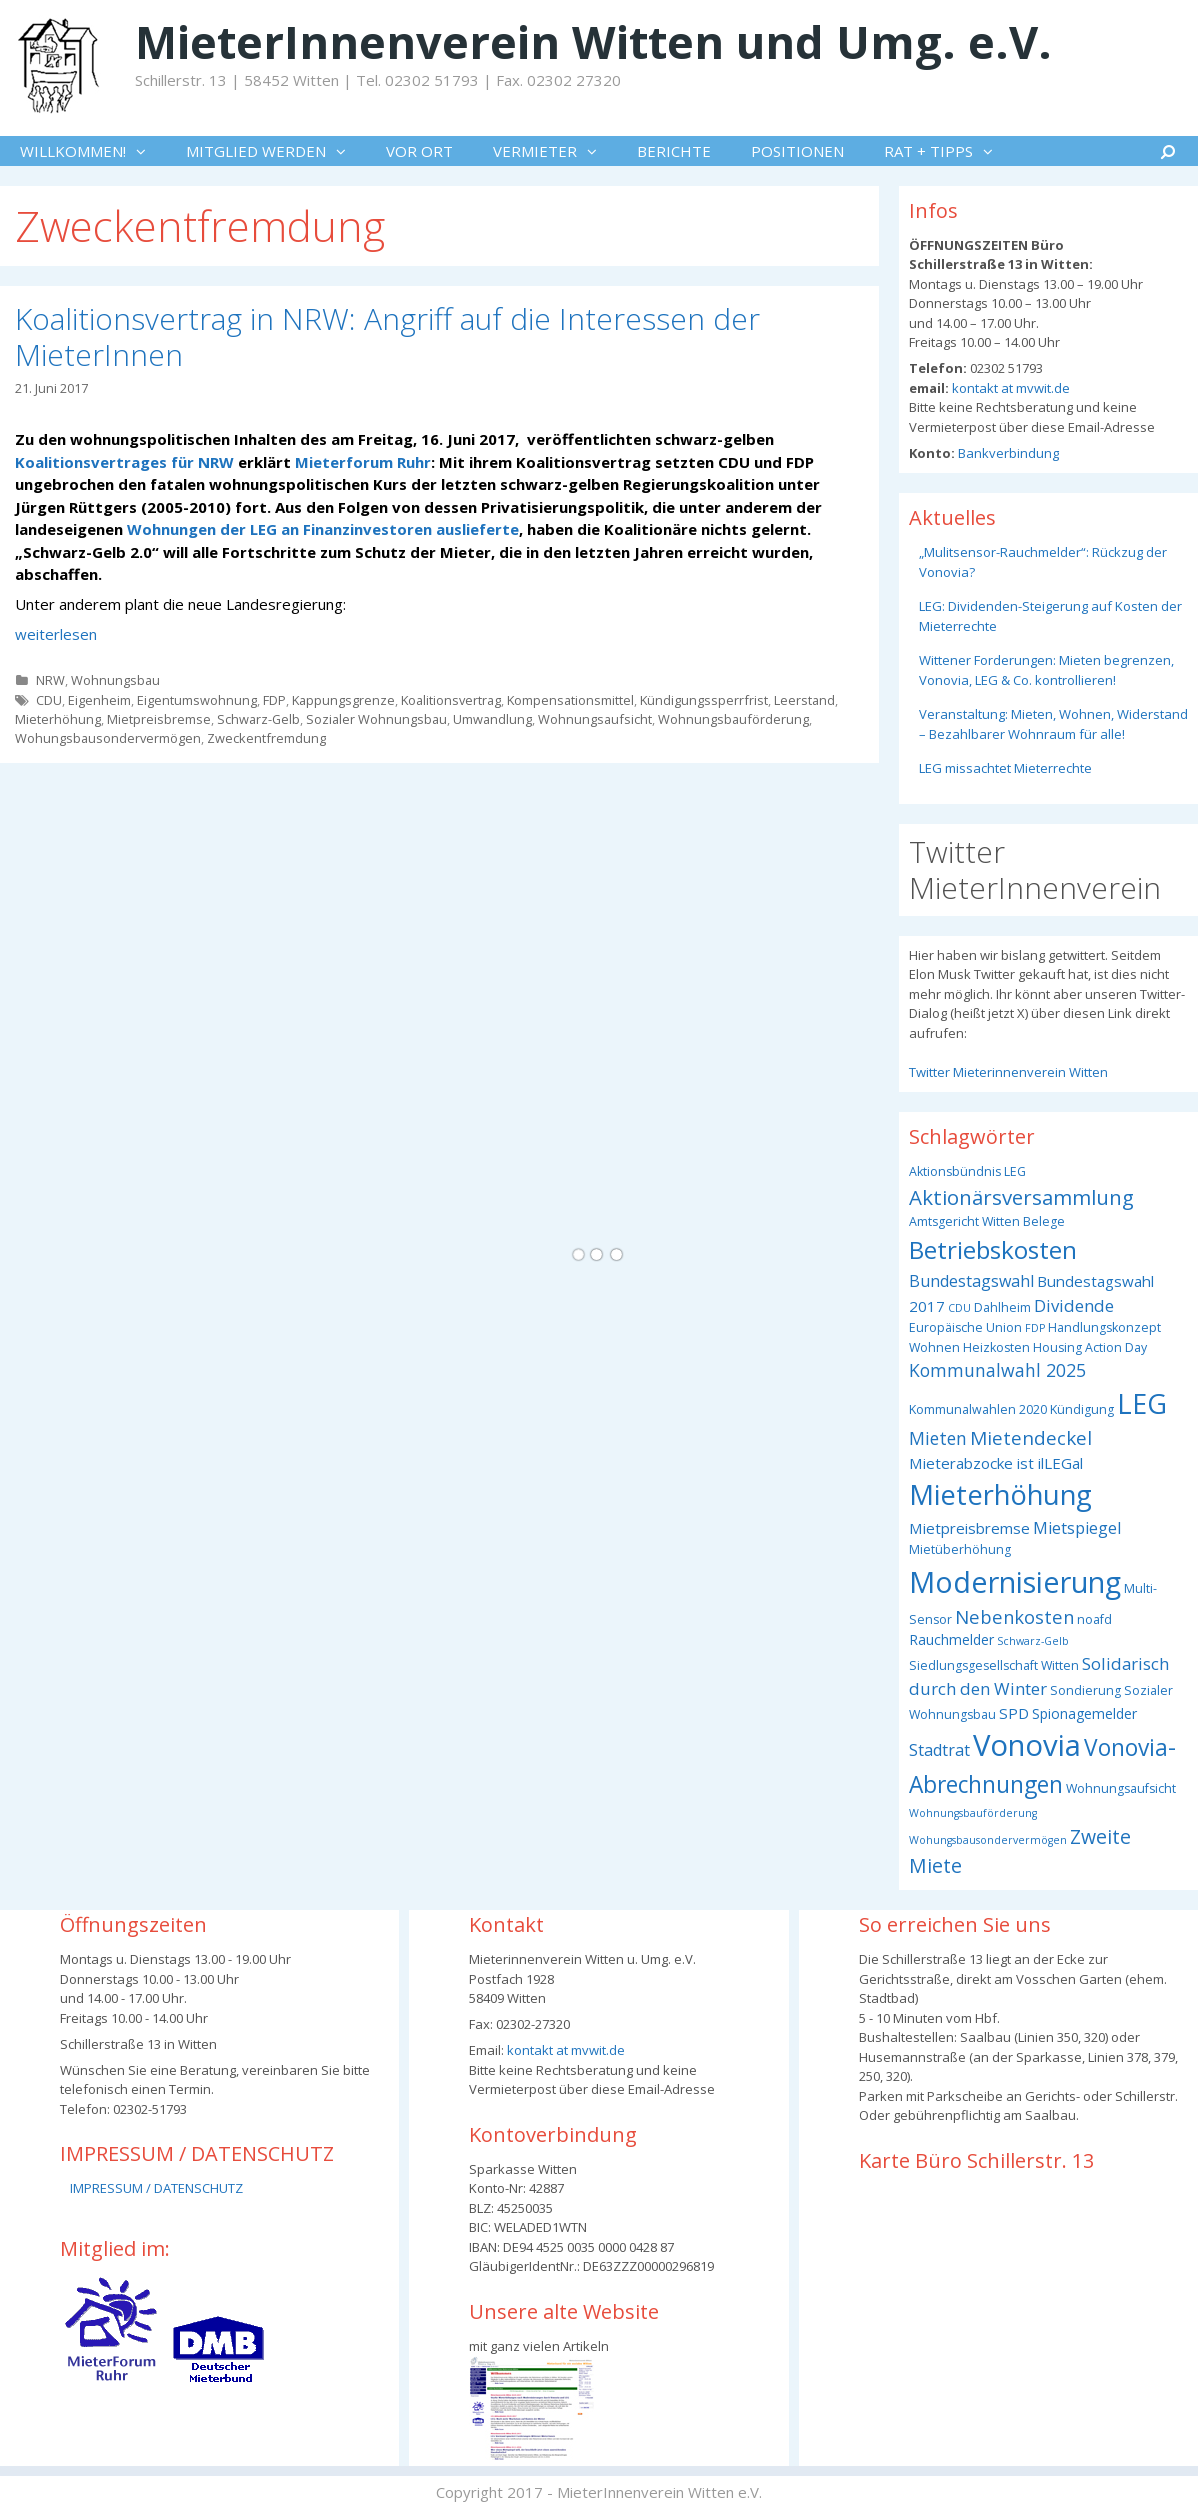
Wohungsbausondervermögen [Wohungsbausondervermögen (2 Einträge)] (988, 1840)
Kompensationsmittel (570, 700)
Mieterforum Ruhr (361, 462)
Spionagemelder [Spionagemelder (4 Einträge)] (1084, 1713)
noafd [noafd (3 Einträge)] (1094, 1619)
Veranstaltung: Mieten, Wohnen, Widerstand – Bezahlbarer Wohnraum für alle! (1053, 724)
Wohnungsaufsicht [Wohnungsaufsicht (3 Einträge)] (1121, 1788)
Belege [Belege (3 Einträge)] (1044, 1221)
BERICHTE (674, 151)
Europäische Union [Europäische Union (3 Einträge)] (965, 1327)
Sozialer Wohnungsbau (376, 719)
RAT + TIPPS (948, 151)
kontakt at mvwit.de (1009, 388)
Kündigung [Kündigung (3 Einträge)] (1082, 1409)
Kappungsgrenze (343, 700)
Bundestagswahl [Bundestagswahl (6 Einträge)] (971, 1281)
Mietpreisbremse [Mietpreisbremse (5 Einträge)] (969, 1528)
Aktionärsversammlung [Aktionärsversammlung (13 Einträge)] (1021, 1197)
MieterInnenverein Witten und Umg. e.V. (593, 41)
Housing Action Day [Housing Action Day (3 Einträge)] (1090, 1347)
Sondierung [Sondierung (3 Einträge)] (1085, 1690)
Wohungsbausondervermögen (108, 738)
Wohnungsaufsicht (595, 719)
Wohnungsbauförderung (733, 719)
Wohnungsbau (115, 680)
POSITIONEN (797, 151)
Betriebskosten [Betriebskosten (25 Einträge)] (993, 1249)
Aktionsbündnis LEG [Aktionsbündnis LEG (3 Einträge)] (967, 1171)
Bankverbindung (1007, 453)
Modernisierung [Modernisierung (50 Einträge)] (1015, 1581)
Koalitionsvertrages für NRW (124, 462)
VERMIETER (555, 151)
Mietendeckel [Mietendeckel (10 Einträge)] (1031, 1438)
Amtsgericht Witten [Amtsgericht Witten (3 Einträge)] (964, 1221)
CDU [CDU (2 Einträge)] (959, 1308)
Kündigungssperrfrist (704, 700)
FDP (274, 700)
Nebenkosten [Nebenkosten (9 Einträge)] (1014, 1616)
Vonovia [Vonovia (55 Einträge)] (1027, 1745)
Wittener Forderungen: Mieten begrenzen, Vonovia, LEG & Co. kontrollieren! (1046, 670)
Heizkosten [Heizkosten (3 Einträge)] (996, 1347)
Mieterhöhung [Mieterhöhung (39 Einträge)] (1000, 1494)
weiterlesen (56, 634)
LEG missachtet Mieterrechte (1005, 768)
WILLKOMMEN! (93, 151)
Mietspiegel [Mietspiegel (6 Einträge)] (1077, 1528)
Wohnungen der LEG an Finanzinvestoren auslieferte (323, 529)
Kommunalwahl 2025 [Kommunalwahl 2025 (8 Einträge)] (997, 1370)
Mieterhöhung (58, 719)
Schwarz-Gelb (258, 719)
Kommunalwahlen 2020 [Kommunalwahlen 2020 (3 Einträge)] (978, 1409)
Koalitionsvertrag (451, 700)
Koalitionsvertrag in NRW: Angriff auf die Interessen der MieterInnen (387, 336)
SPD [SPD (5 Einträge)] (1014, 1713)
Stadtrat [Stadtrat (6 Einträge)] (939, 1750)
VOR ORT (419, 151)
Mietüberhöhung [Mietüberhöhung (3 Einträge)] (960, 1549)
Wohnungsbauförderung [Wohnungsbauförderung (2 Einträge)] (973, 1813)
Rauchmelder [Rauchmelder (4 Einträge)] (951, 1639)
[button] (146, 151)
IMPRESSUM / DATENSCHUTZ (156, 2188)
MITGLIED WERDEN (276, 151)
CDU (49, 700)
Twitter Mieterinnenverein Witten (1008, 1072)
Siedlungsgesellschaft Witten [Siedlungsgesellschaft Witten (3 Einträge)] (994, 1665)
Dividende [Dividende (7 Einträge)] (1074, 1305)
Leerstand (804, 700)
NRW (50, 680)
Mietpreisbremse (159, 719)
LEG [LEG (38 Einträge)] (1142, 1403)
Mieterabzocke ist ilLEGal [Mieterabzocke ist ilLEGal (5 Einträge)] (996, 1463)
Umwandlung (492, 719)
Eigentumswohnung (197, 700)
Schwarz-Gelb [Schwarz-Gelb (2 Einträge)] (1033, 1641)
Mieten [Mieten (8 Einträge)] (938, 1438)
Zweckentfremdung (266, 738)
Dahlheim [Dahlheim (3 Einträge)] (1002, 1307)
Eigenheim (99, 700)
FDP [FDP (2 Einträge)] (1035, 1328)
